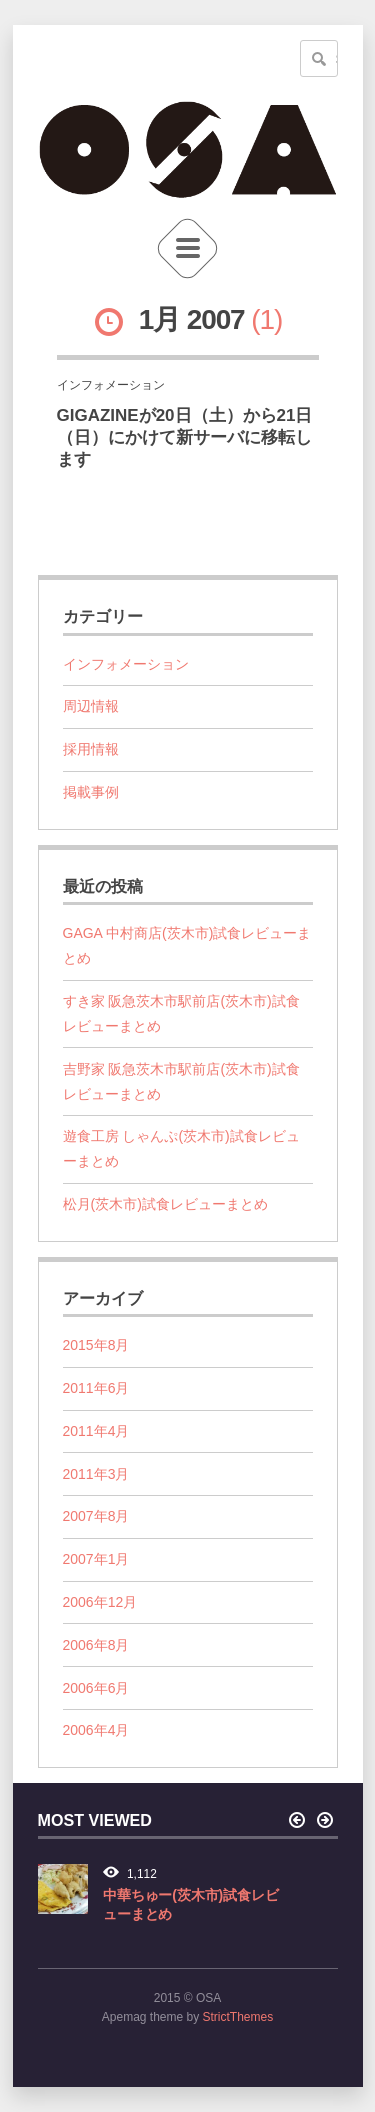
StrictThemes (238, 2017)
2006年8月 (96, 1645)
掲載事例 (91, 792)
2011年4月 (96, 1431)
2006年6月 (96, 1688)
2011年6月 (96, 1388)
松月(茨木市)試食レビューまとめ (165, 1204)
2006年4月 (96, 1730)
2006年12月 (100, 1602)
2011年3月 (96, 1474)
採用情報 (91, 749)
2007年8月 (96, 1516)
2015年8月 (96, 1345)
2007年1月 (96, 1559)
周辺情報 (91, 706)
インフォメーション (126, 664)
